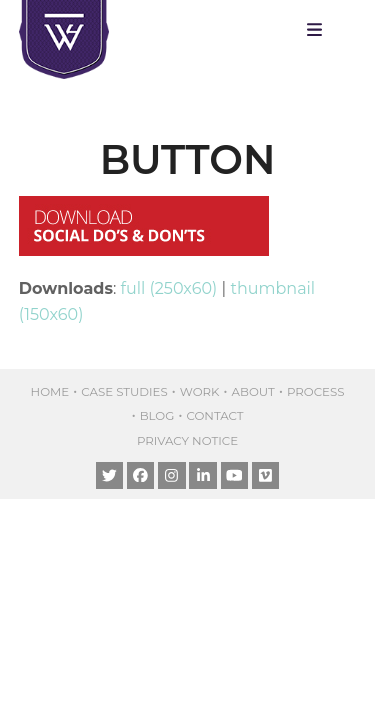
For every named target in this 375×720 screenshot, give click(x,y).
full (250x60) (169, 288)
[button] (319, 30)
